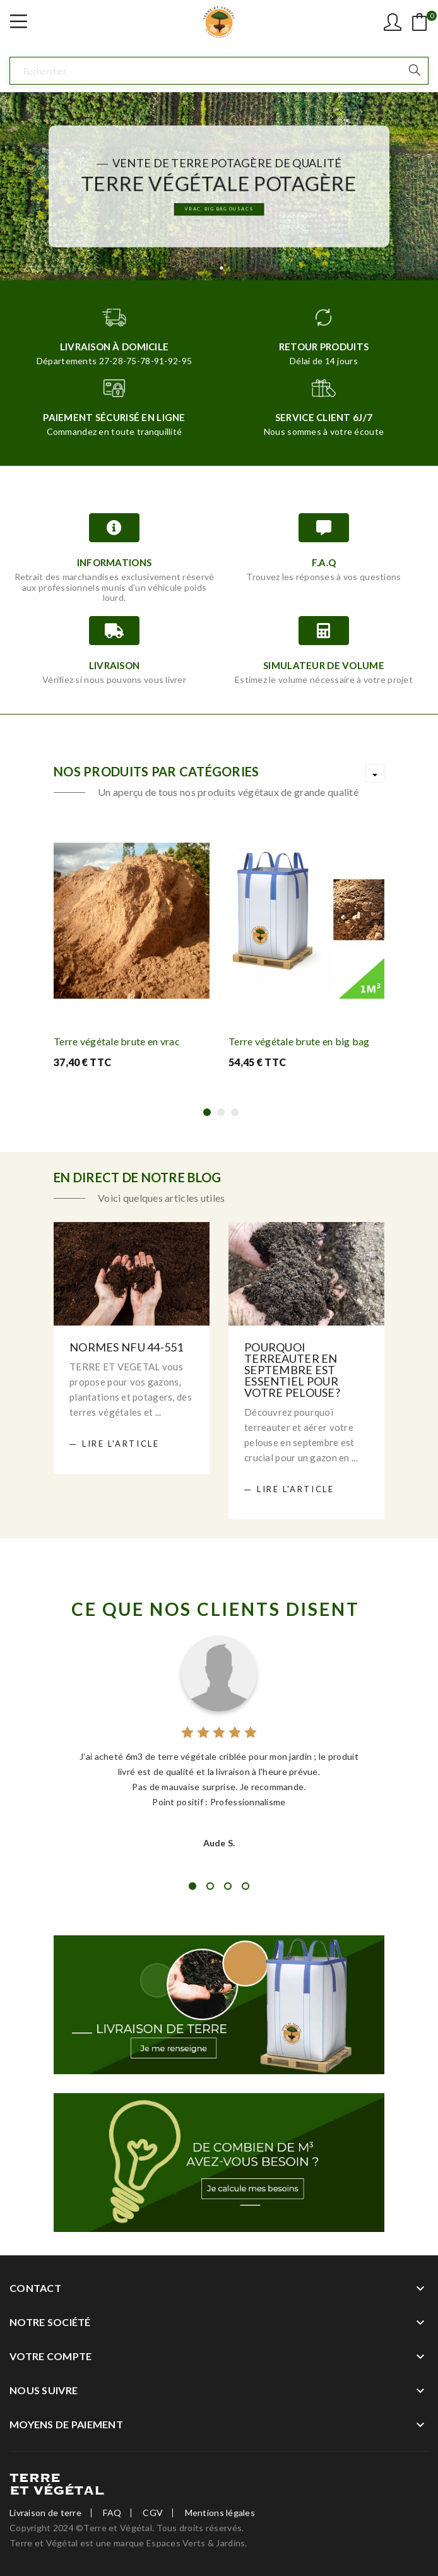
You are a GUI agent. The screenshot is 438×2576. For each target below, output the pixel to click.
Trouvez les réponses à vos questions (323, 576)
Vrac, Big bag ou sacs (219, 211)
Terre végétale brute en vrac (117, 1041)
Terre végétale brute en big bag (299, 1041)
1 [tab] (192, 1886)
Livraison (114, 665)
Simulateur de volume (323, 665)
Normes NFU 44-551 (126, 1347)
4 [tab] (245, 1886)
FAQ (112, 2512)
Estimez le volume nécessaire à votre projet (324, 679)
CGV (153, 2512)
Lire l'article (120, 1444)
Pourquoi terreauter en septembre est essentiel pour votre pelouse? (292, 1369)
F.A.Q (324, 562)
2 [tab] (210, 1886)
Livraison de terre (45, 2512)
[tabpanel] (219, 1741)
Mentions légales (220, 2512)
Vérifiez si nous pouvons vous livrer (114, 679)
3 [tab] (228, 1886)
